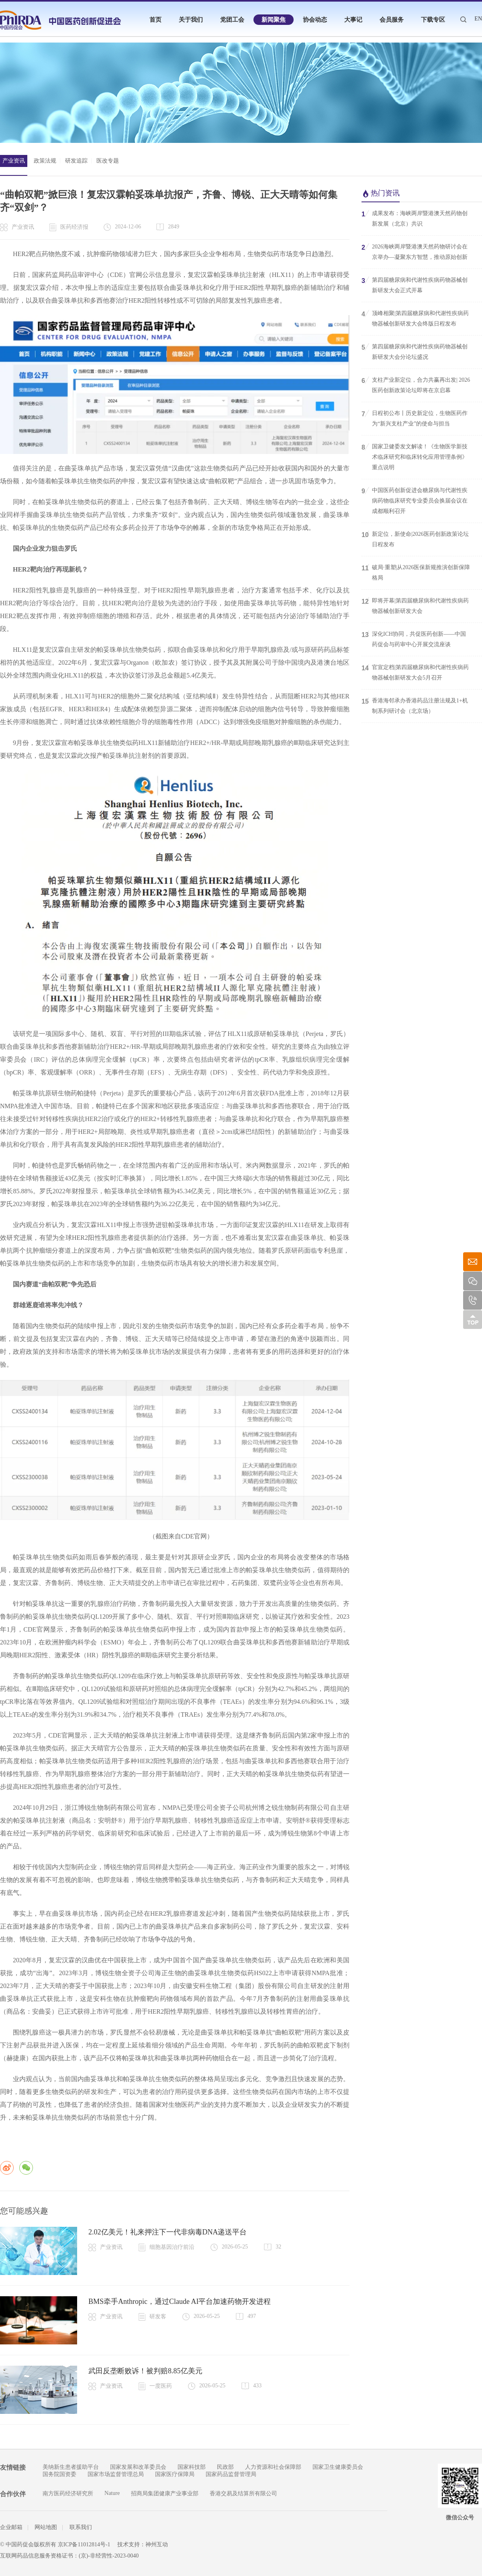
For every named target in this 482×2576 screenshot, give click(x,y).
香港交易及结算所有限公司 (243, 2494)
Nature (112, 2493)
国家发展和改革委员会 (138, 2467)
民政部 (225, 2467)
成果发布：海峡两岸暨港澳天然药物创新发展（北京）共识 (415, 218)
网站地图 (46, 2527)
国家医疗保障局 (174, 2474)
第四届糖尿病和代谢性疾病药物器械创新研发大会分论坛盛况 (415, 351)
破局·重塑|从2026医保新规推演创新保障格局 (416, 572)
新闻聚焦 (273, 19)
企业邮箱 (11, 2527)
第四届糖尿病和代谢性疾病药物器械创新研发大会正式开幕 (415, 284)
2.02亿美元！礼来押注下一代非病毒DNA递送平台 (167, 2232)
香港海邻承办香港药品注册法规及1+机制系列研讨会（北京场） (415, 705)
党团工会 (232, 19)
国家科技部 (192, 2467)
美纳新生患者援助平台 (71, 2467)
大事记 (353, 19)
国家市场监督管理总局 (116, 2474)
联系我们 (80, 2527)
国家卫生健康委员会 (337, 2467)
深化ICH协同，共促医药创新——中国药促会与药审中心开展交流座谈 (414, 638)
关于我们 (191, 19)
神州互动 (156, 2544)
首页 (155, 19)
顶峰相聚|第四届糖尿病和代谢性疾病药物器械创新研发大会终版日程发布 (415, 318)
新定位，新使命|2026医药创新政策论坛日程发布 (415, 538)
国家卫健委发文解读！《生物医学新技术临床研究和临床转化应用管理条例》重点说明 (415, 456)
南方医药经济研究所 (68, 2494)
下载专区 (433, 19)
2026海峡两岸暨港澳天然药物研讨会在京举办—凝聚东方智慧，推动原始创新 (415, 251)
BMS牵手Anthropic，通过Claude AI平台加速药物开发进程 (179, 2301)
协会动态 (315, 19)
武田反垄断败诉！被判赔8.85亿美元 (145, 2371)
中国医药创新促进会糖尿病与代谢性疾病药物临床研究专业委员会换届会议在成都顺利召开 (415, 500)
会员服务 (392, 19)
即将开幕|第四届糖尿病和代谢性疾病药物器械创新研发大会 (415, 605)
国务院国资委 (59, 2474)
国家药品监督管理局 (231, 2474)
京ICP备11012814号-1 (84, 2544)
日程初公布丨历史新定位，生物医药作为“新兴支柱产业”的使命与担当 (415, 418)
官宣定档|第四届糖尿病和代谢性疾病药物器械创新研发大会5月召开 (415, 672)
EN (478, 19)
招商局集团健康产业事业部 (164, 2494)
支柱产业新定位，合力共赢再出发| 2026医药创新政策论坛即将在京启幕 (416, 384)
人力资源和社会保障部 (273, 2467)
